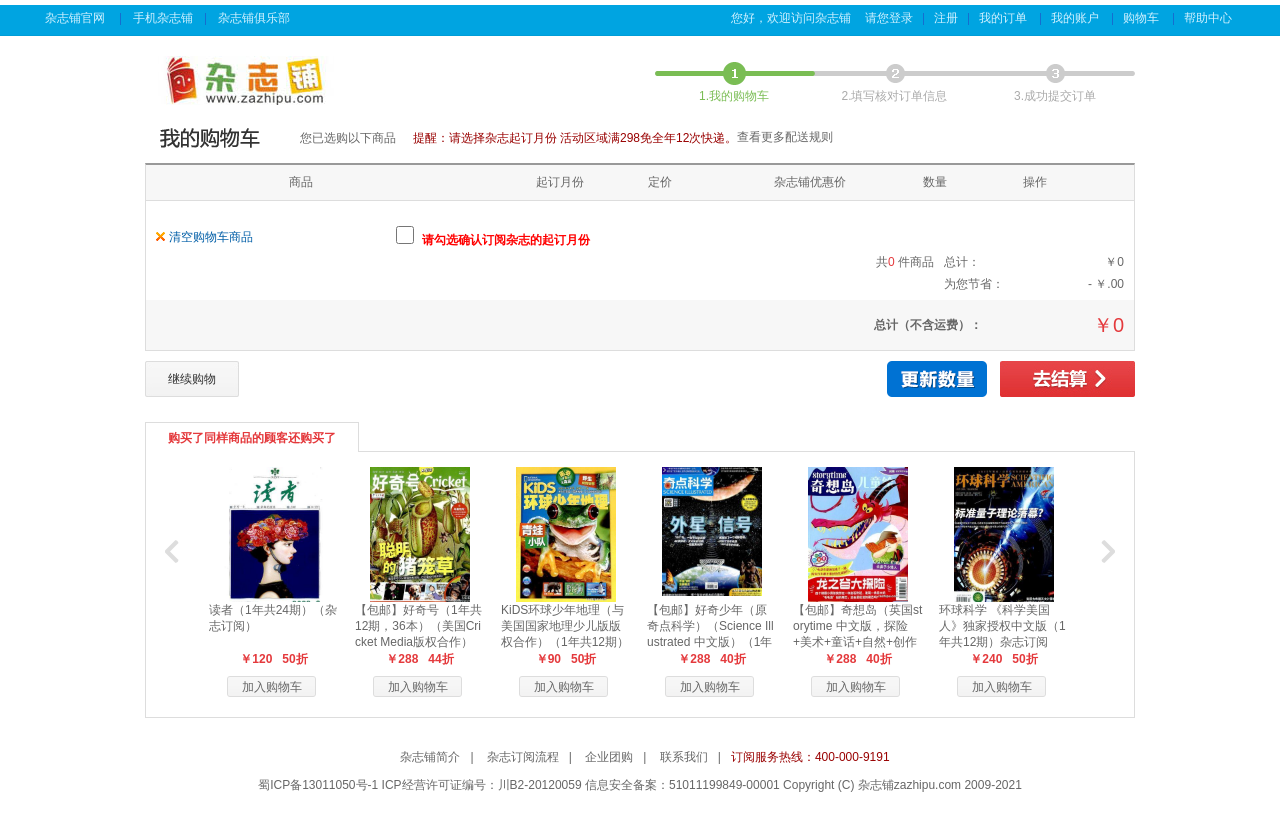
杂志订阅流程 (523, 757)
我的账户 (1076, 18)
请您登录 (889, 18)
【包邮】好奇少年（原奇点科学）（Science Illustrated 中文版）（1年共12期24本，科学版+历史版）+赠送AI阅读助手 (712, 642)
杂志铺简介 (430, 757)
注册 (946, 18)
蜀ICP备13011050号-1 (318, 785)
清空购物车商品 (211, 237)
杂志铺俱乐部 (255, 18)
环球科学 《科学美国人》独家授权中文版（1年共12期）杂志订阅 (1002, 626)
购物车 (1142, 18)
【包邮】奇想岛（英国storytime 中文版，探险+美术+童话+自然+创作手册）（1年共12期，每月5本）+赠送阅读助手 (857, 642)
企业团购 (609, 757)
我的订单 (1004, 18)
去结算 (1067, 379)
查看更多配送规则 (785, 137)
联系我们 (684, 757)
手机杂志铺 (163, 18)
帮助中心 (1209, 18)
